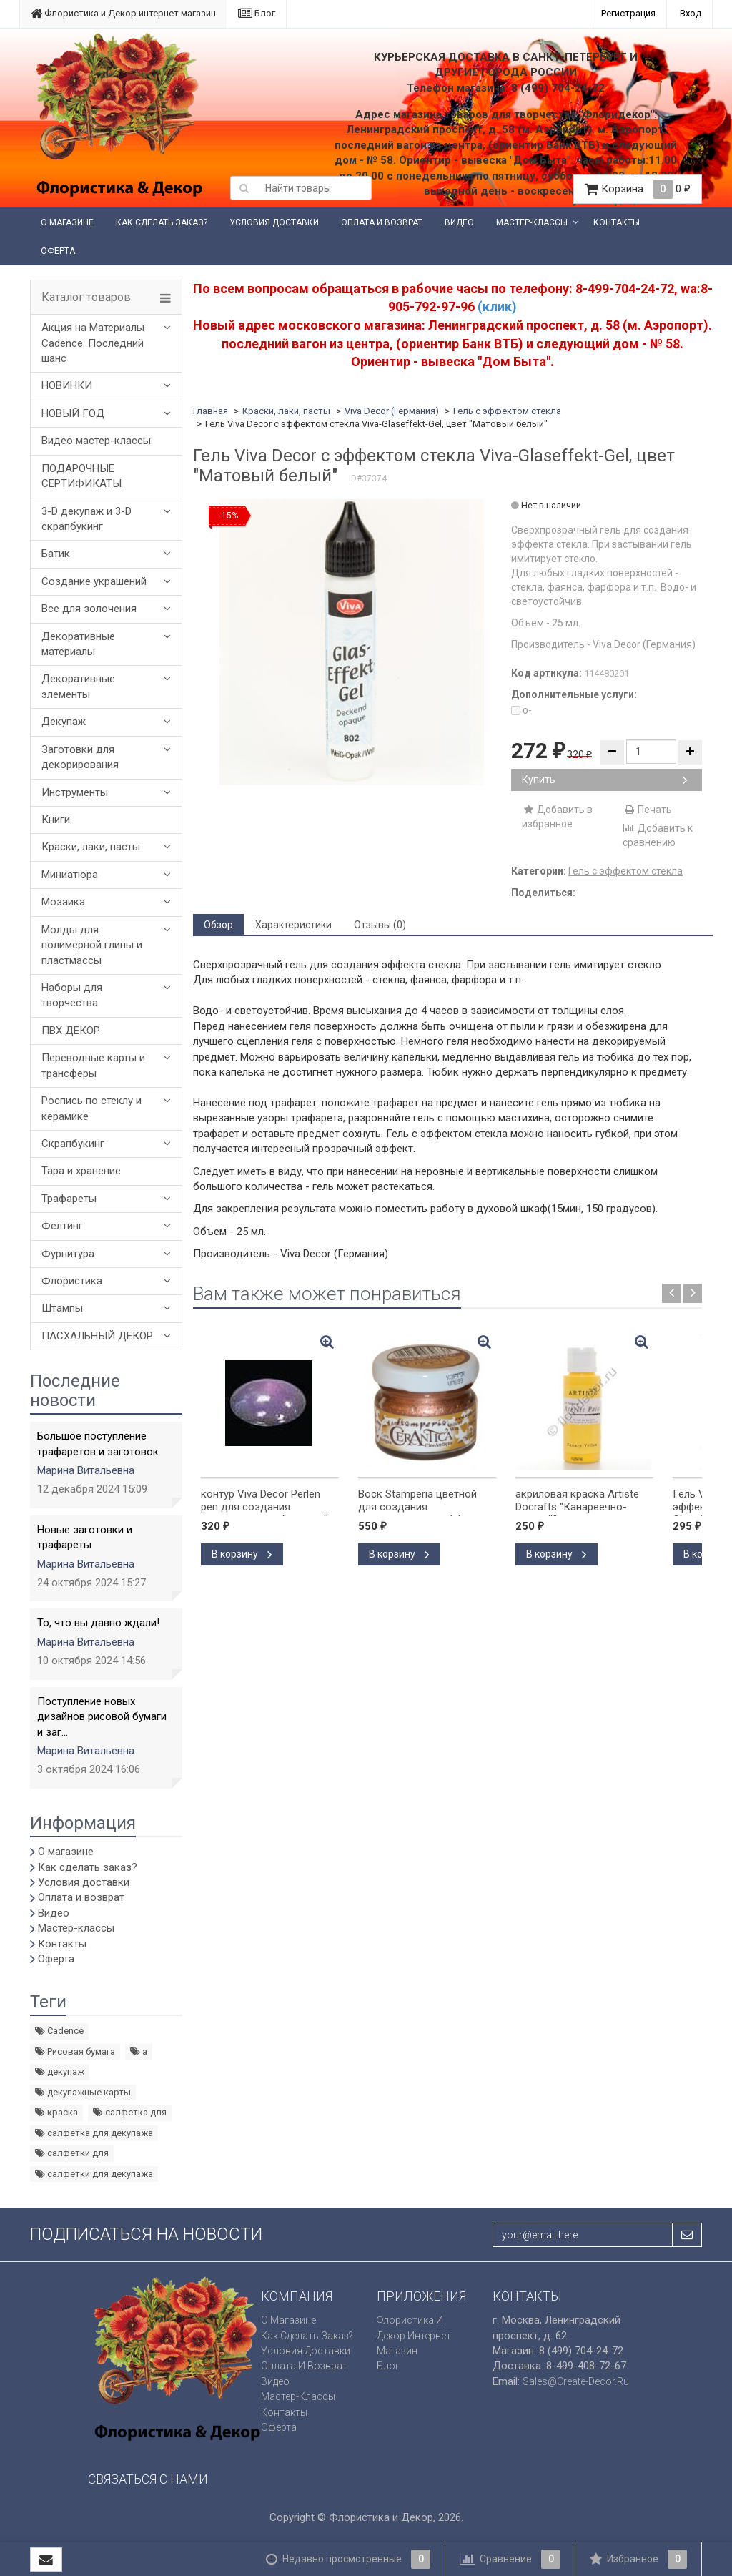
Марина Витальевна (85, 1470)
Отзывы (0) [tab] (380, 924)
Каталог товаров (86, 297)
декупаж (59, 2071)
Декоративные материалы (78, 644)
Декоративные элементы (78, 686)
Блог (256, 13)
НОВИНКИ (66, 385)
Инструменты (74, 792)
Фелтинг (62, 1225)
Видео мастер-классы (96, 440)
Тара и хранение (81, 1170)
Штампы (62, 1308)
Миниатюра (69, 874)
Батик (55, 553)
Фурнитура (67, 1253)
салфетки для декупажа (94, 2173)
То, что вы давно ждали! (98, 1622)
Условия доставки (274, 222)
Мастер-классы (532, 222)
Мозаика (63, 901)
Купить (605, 779)
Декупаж (63, 721)
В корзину (242, 1554)
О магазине (67, 222)
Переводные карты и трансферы (93, 1065)
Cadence (59, 2030)
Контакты (616, 222)
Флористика (71, 1280)
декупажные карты (83, 2092)
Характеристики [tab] (293, 924)
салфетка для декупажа (94, 2133)
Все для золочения (89, 608)
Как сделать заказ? (161, 222)
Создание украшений (94, 581)
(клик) (497, 306)
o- (521, 710)
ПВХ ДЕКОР (70, 1030)
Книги (55, 819)
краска (56, 2112)
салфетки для (72, 2153)
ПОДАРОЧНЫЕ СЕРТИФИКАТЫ (81, 476)
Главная (210, 410)
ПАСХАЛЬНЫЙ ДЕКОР (97, 1335)
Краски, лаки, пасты (90, 846)
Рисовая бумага (75, 2051)
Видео (459, 222)
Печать (647, 809)
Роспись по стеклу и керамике (91, 1108)
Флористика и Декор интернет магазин (123, 13)
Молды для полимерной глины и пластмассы (91, 945)
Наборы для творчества (71, 995)
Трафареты (69, 1198)
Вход (690, 13)
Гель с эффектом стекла (507, 410)
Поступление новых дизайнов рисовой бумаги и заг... (102, 1717)
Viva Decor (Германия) (392, 410)
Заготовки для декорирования (80, 757)
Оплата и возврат (381, 222)
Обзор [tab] (218, 924)
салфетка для (130, 2112)
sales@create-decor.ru (576, 2381)
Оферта (58, 251)
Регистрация (628, 13)
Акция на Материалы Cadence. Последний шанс (92, 343)
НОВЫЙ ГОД (72, 413)
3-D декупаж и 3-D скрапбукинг (86, 519)
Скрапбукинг (72, 1143)
